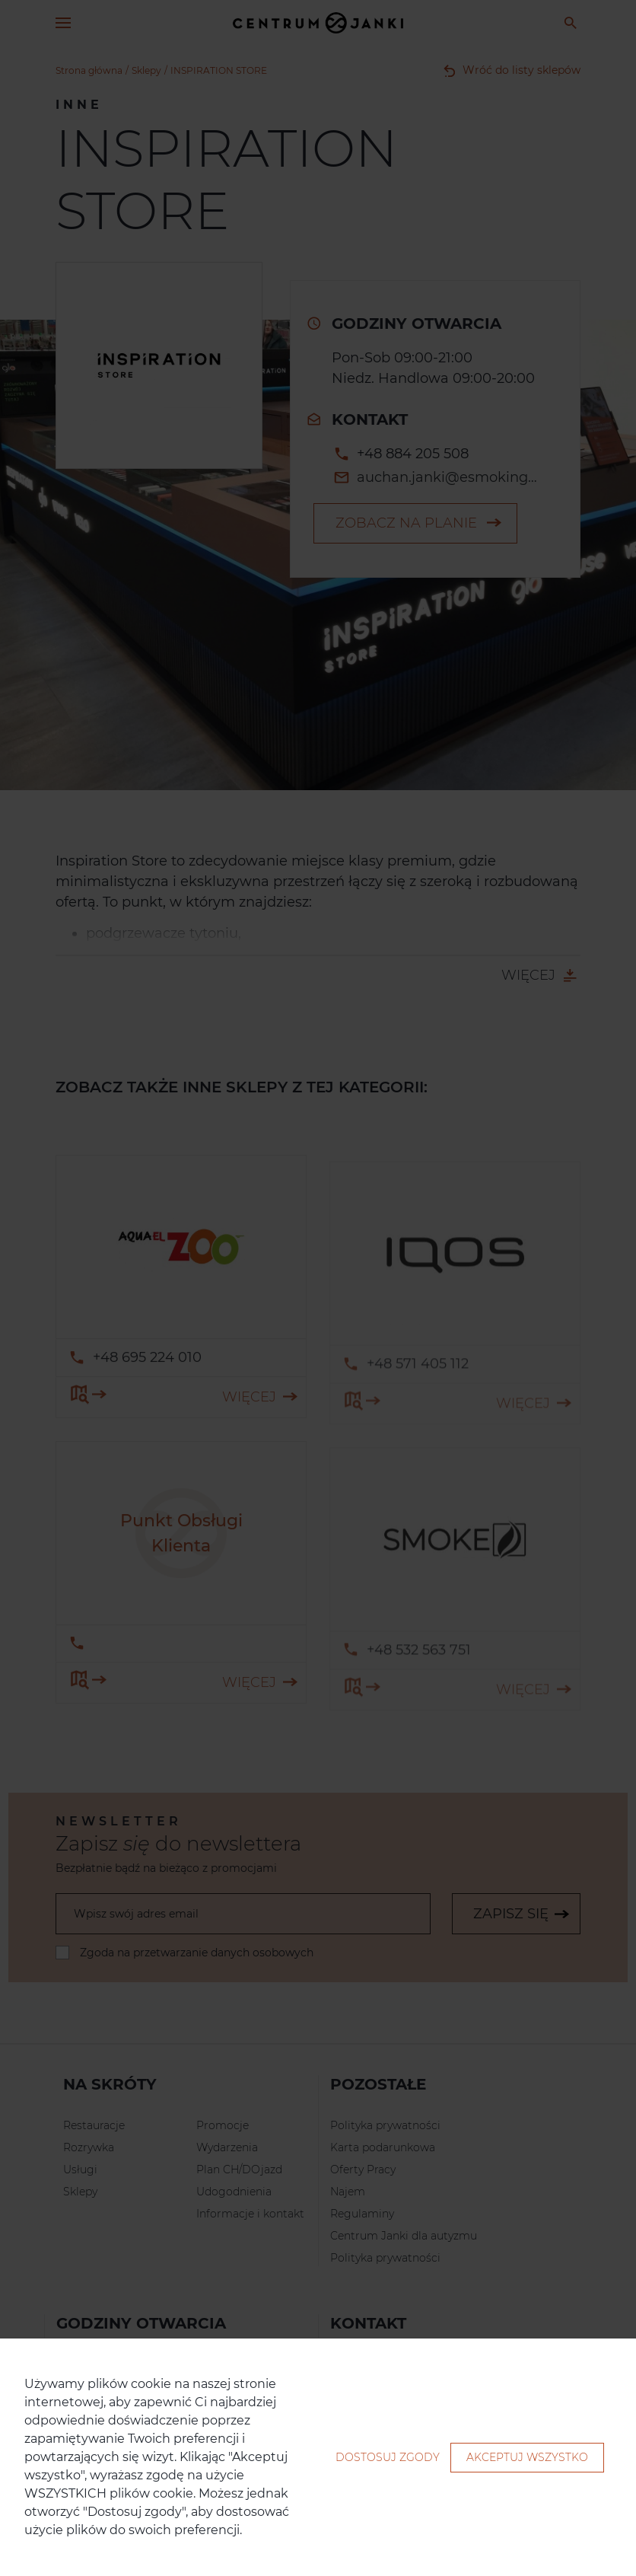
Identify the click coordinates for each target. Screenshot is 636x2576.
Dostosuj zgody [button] (387, 2457)
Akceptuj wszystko (527, 2457)
